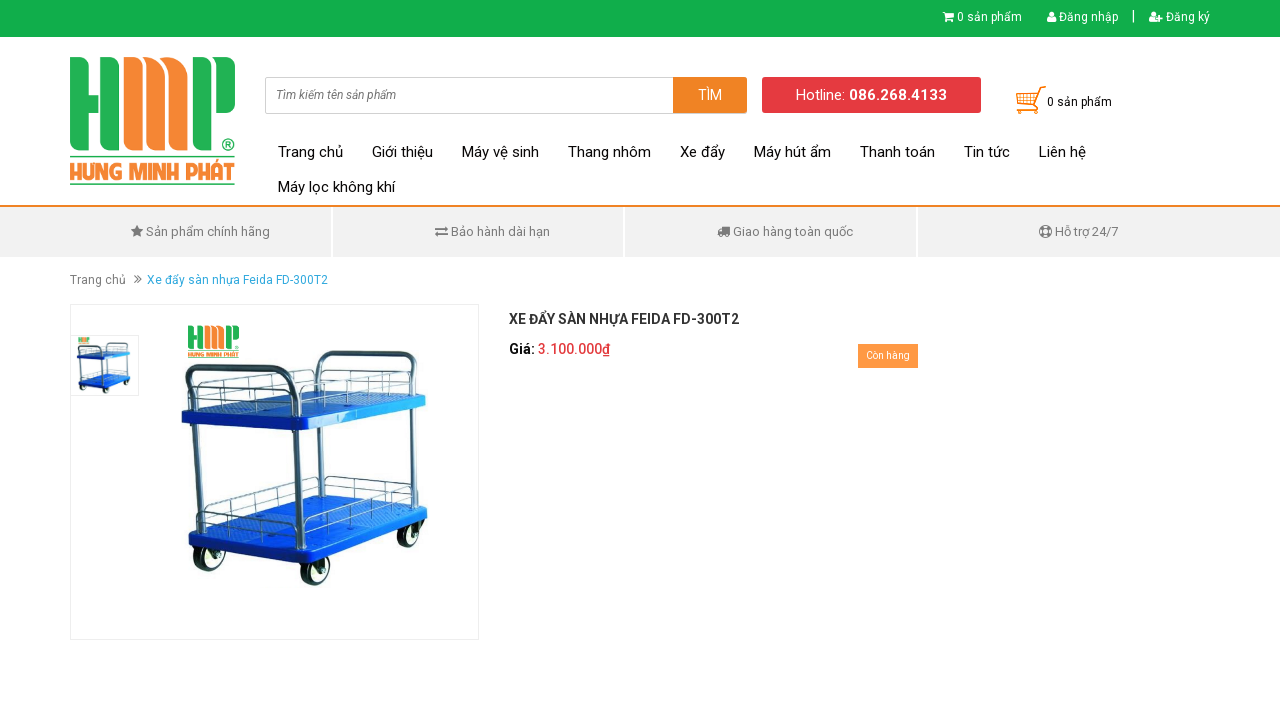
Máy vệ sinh (500, 152)
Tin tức (987, 152)
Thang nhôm (609, 152)
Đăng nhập (1082, 17)
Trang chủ (310, 152)
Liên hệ (1062, 152)
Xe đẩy (702, 152)
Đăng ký (1179, 17)
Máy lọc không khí (336, 187)
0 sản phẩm (989, 17)
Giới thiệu (402, 152)
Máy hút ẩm (792, 152)
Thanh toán (897, 152)
